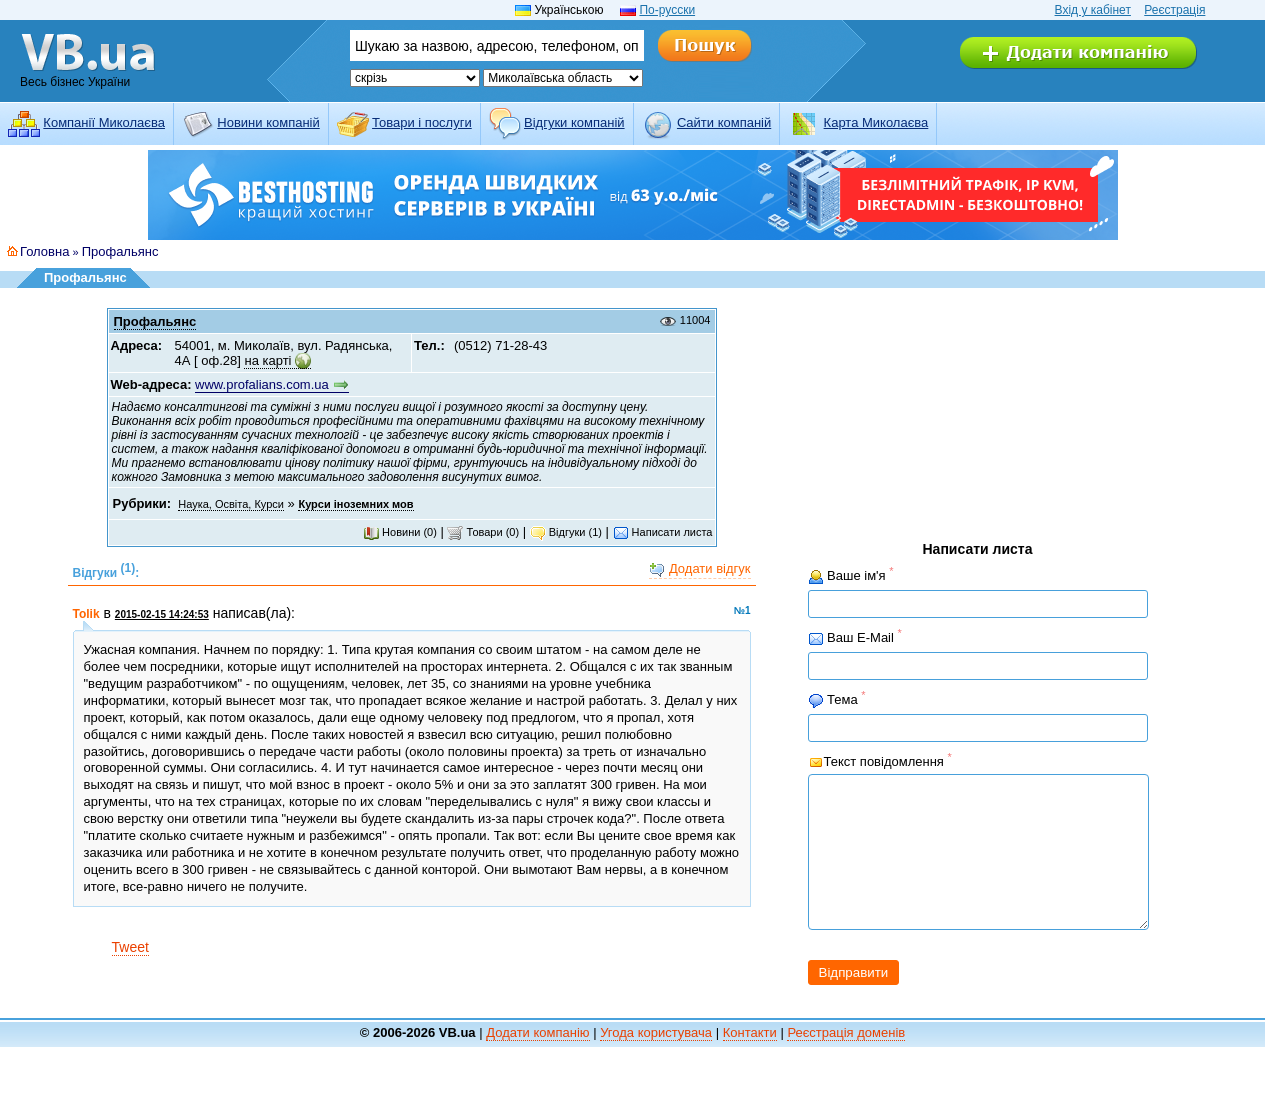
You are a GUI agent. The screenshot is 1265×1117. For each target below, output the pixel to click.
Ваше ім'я (851, 575)
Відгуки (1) (566, 532)
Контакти (750, 1062)
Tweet (130, 947)
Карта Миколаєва (876, 122)
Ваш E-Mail (855, 637)
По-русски (667, 10)
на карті (267, 360)
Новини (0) (400, 532)
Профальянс (120, 251)
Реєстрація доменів (846, 1062)
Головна (44, 251)
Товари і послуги (422, 122)
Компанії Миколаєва (104, 122)
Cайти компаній (724, 122)
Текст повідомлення (880, 760)
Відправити (854, 1002)
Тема (837, 699)
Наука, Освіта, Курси (231, 504)
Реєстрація (1174, 10)
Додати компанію (537, 1062)
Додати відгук (699, 570)
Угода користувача (656, 1062)
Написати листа (663, 532)
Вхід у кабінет (1093, 10)
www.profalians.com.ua (262, 384)
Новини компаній (268, 122)
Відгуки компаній (574, 122)
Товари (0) (483, 532)
